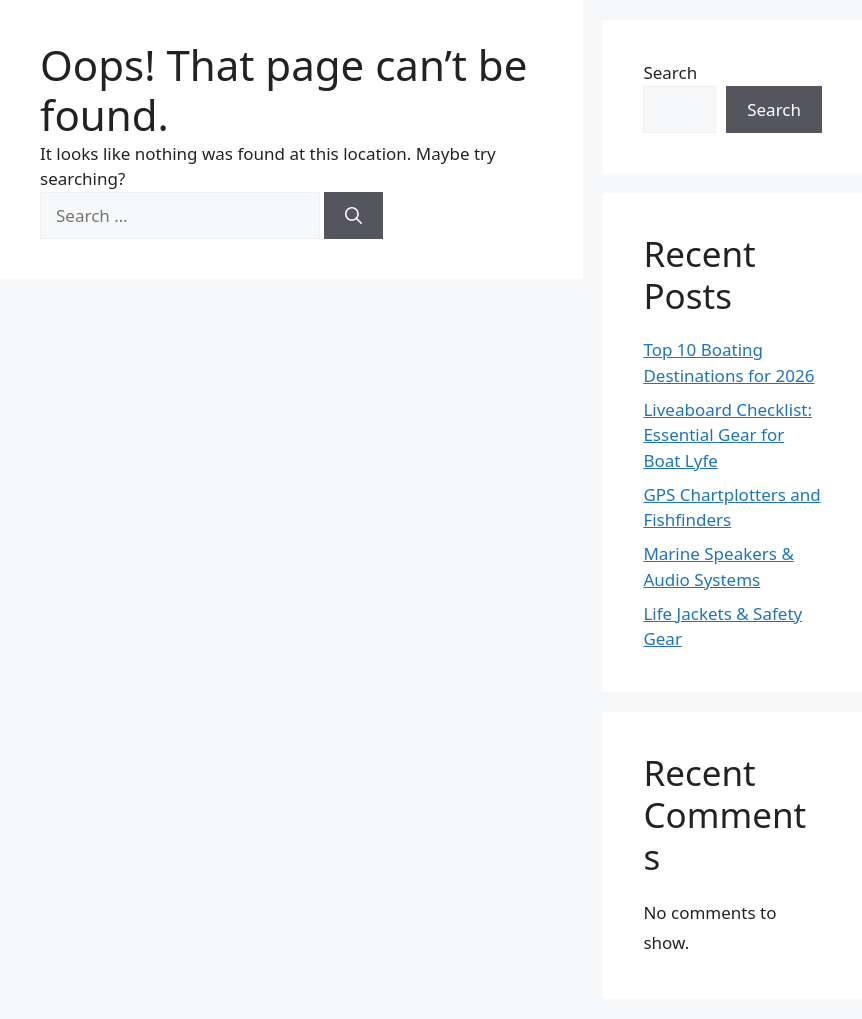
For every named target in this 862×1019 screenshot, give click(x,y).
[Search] (353, 216)
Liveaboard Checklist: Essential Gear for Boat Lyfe (727, 435)
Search (670, 72)
